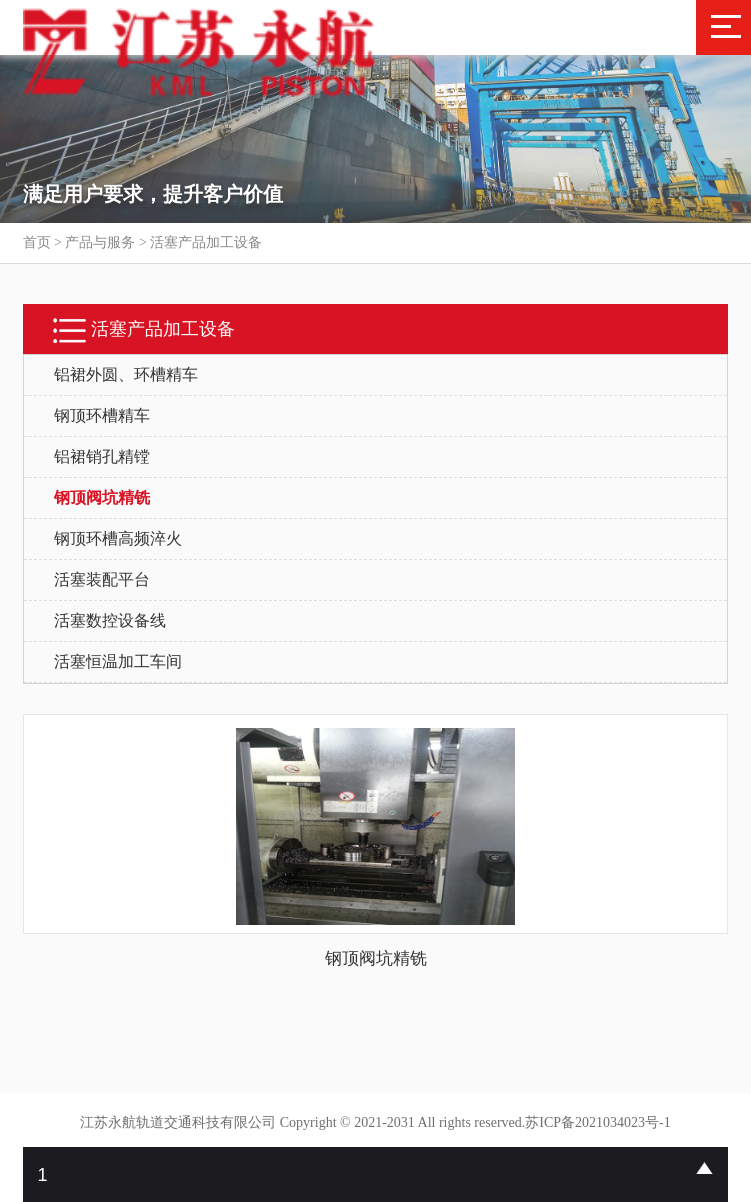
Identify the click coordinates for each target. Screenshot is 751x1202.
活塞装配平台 (102, 579)
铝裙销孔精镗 (102, 456)
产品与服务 (100, 242)
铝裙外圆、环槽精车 (126, 374)
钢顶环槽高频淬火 (118, 538)
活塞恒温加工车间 (118, 661)
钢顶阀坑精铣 (102, 497)
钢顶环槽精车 (102, 415)
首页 (37, 242)
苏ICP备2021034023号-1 (597, 1122)
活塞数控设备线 (110, 620)
